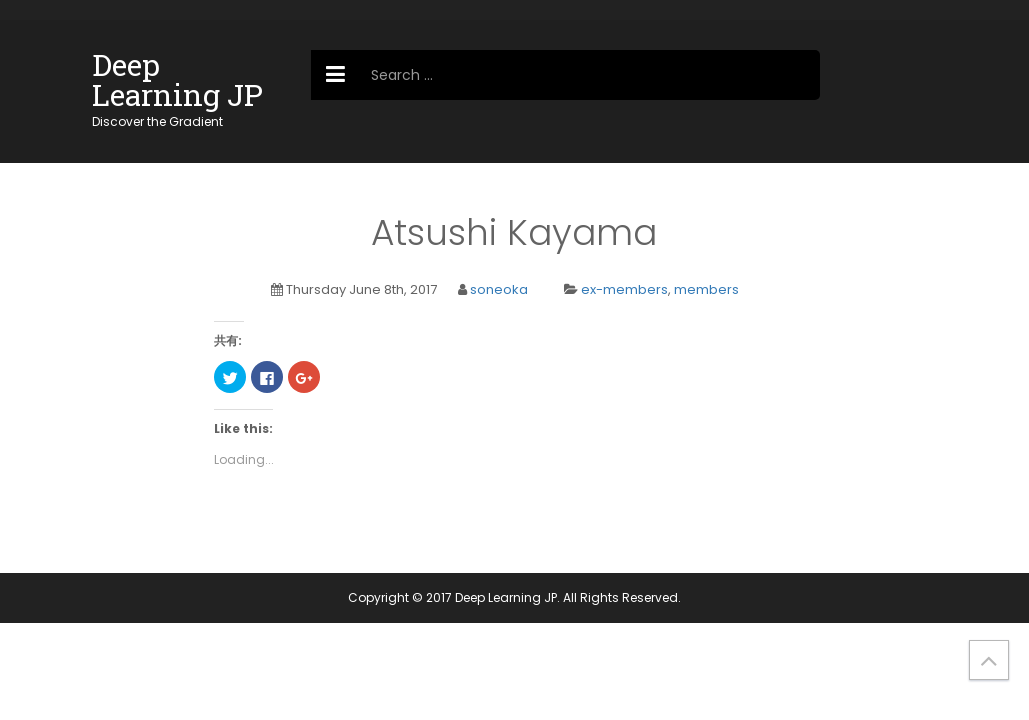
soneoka (499, 289)
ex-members (624, 289)
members (706, 289)
